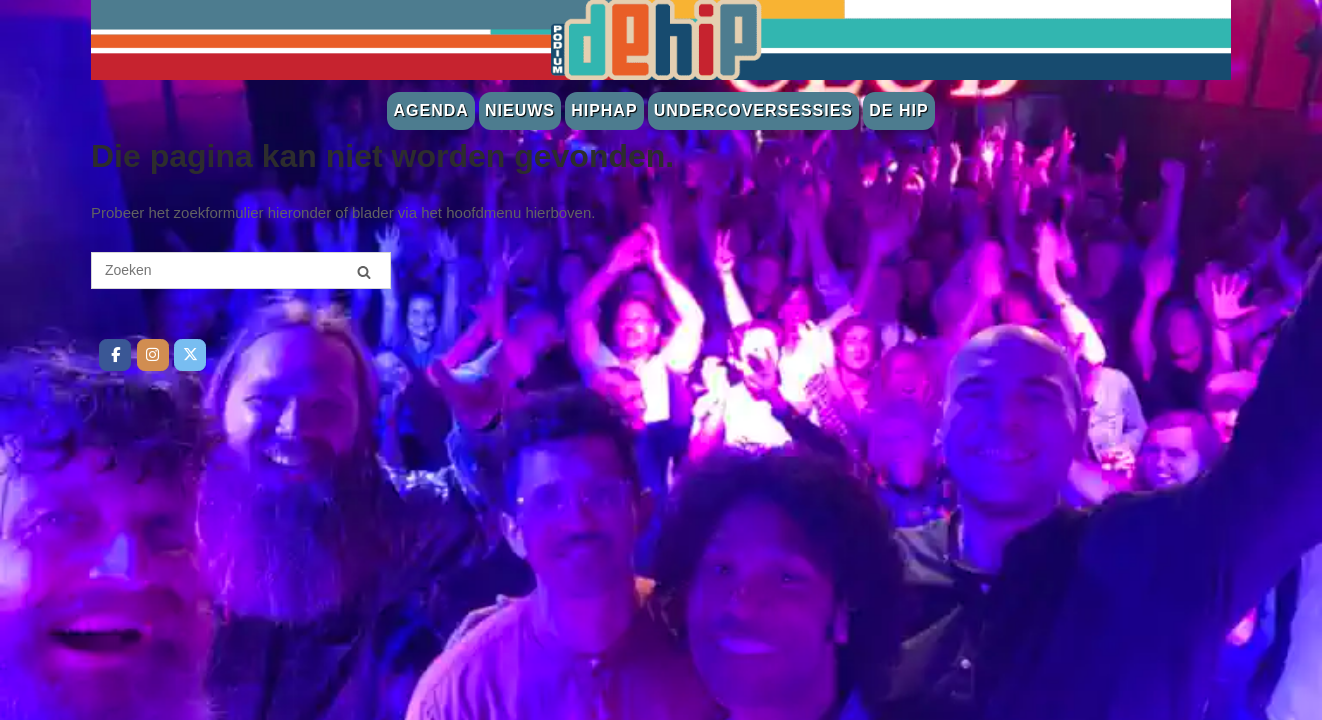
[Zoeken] (364, 271)
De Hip (898, 110)
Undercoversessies (753, 110)
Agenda (430, 110)
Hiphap (604, 110)
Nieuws (520, 110)
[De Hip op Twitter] (190, 355)
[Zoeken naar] (241, 270)
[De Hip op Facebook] (115, 355)
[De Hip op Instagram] (153, 355)
